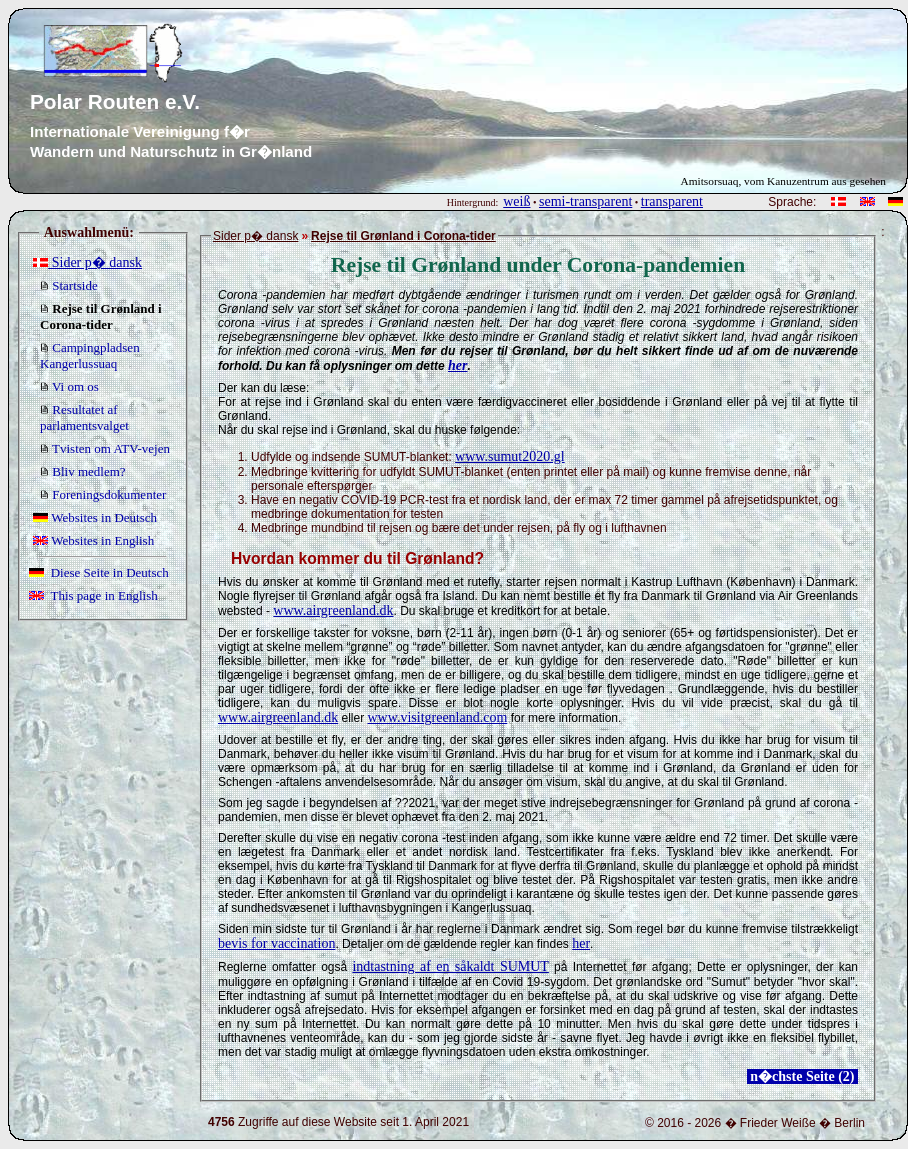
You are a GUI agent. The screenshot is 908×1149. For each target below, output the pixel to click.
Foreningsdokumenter (103, 494)
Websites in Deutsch (95, 517)
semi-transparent (585, 201)
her (457, 365)
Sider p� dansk (87, 262)
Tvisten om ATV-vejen (105, 448)
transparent (672, 201)
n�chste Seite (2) (802, 1076)
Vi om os (69, 386)
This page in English (93, 595)
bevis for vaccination (276, 943)
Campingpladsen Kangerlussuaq (90, 355)
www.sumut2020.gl (510, 456)
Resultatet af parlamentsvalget (84, 417)
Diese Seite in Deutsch (99, 572)
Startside (69, 285)
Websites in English (93, 540)
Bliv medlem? (83, 471)
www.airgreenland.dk (333, 610)
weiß (516, 201)
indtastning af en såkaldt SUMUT (450, 966)
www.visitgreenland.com (437, 717)
